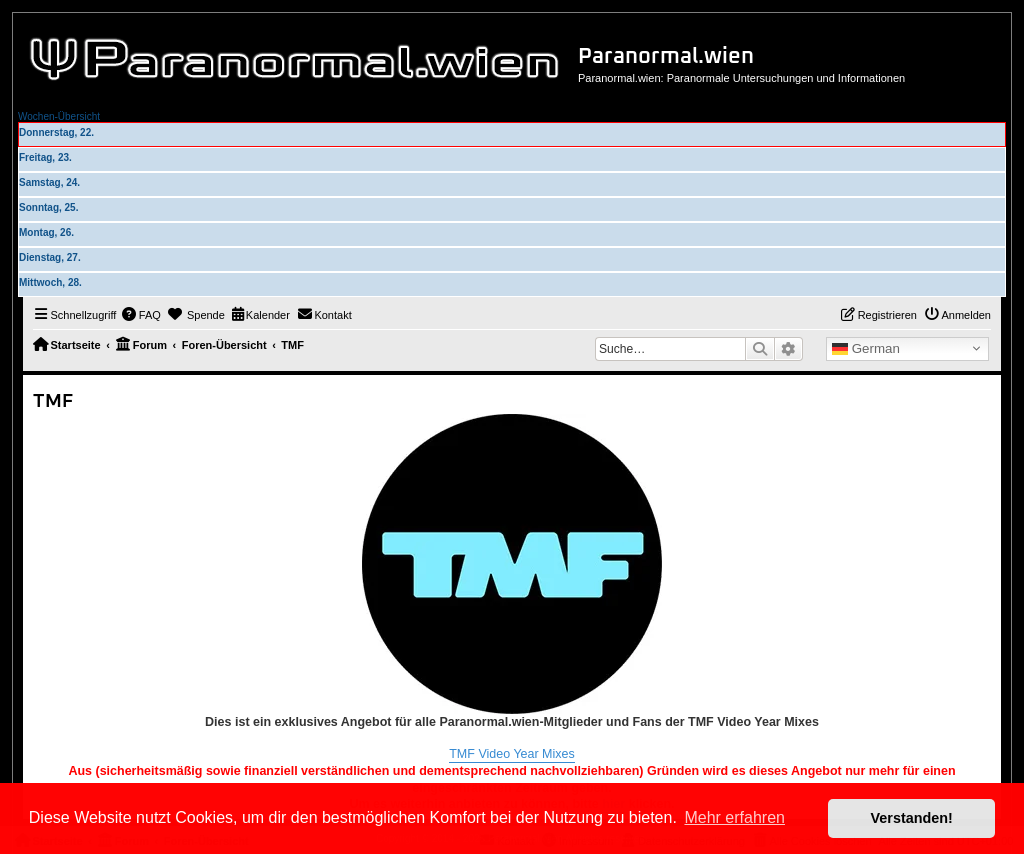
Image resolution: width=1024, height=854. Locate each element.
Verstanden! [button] (912, 818)
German (866, 349)
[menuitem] (141, 315)
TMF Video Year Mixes (512, 754)
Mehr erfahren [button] (734, 817)
